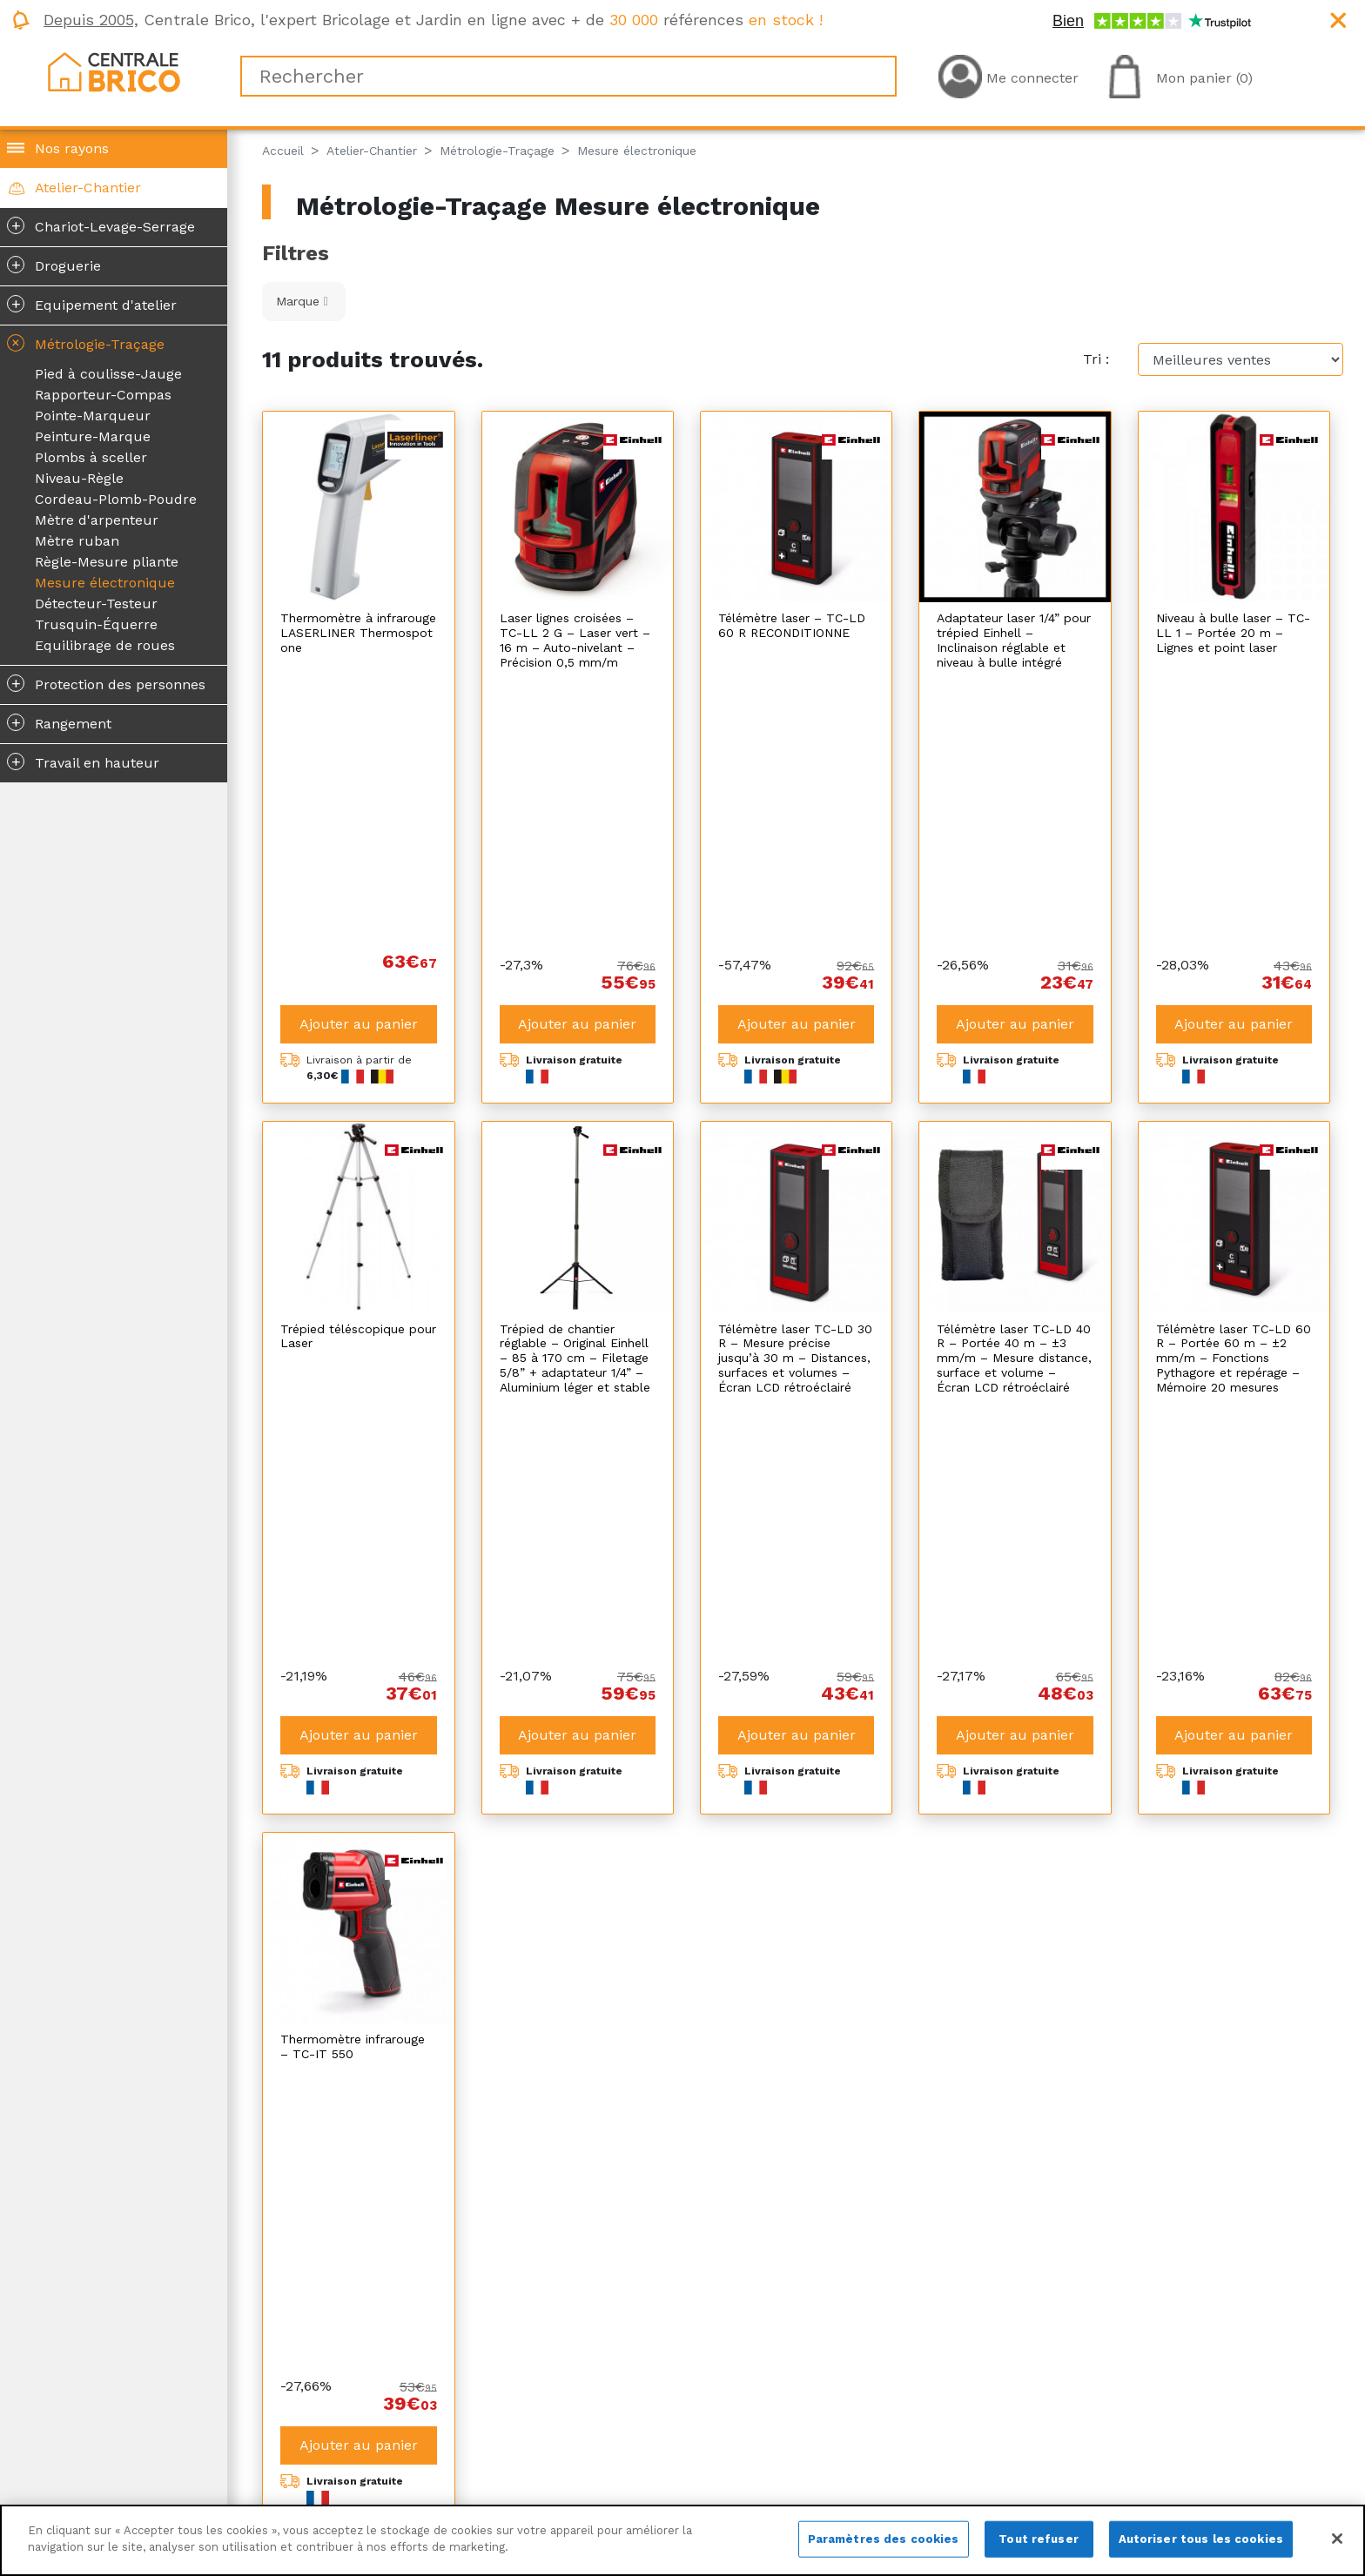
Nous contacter (322, 2466)
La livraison (848, 2403)
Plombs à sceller (91, 457)
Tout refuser (1039, 2539)
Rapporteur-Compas (103, 394)
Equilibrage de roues (105, 645)
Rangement (59, 722)
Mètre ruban (77, 541)
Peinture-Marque (93, 436)
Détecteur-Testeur (96, 603)
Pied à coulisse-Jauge (108, 374)
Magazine (302, 2424)
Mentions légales (596, 2403)
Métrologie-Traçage (84, 343)
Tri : (1096, 359)
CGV (554, 2424)
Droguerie (54, 264)
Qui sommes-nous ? (339, 2403)
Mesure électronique (105, 582)
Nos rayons (72, 148)
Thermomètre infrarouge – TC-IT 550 (352, 1520)
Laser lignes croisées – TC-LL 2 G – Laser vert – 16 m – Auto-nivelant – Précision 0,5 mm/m (575, 639)
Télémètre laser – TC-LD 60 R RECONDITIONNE (791, 625)
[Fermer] (1337, 2538)
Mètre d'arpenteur (96, 520)
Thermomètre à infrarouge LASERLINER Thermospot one (358, 632)
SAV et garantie (860, 2445)
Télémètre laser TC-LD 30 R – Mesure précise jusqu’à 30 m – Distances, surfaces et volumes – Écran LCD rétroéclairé (795, 1095)
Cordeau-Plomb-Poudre (116, 499)
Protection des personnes (106, 683)
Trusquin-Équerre (96, 624)
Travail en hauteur (83, 761)
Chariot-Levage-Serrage (101, 225)
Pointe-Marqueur (93, 415)
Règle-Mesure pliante (106, 561)
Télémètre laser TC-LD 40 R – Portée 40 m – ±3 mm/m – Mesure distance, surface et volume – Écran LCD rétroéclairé (1014, 1095)
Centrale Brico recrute (346, 2445)
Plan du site (580, 2445)
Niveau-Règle (79, 478)
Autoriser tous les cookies (1201, 2539)
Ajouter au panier (358, 761)
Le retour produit (868, 2424)
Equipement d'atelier (92, 303)
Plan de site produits (609, 2466)
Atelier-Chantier (88, 187)
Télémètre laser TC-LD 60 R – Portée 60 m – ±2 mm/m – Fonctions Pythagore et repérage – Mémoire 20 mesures (1233, 1095)
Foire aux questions (876, 2466)
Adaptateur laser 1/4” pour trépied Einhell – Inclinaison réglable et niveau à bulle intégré (1014, 639)
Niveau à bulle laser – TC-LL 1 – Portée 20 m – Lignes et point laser (1233, 632)
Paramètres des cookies (883, 2539)
